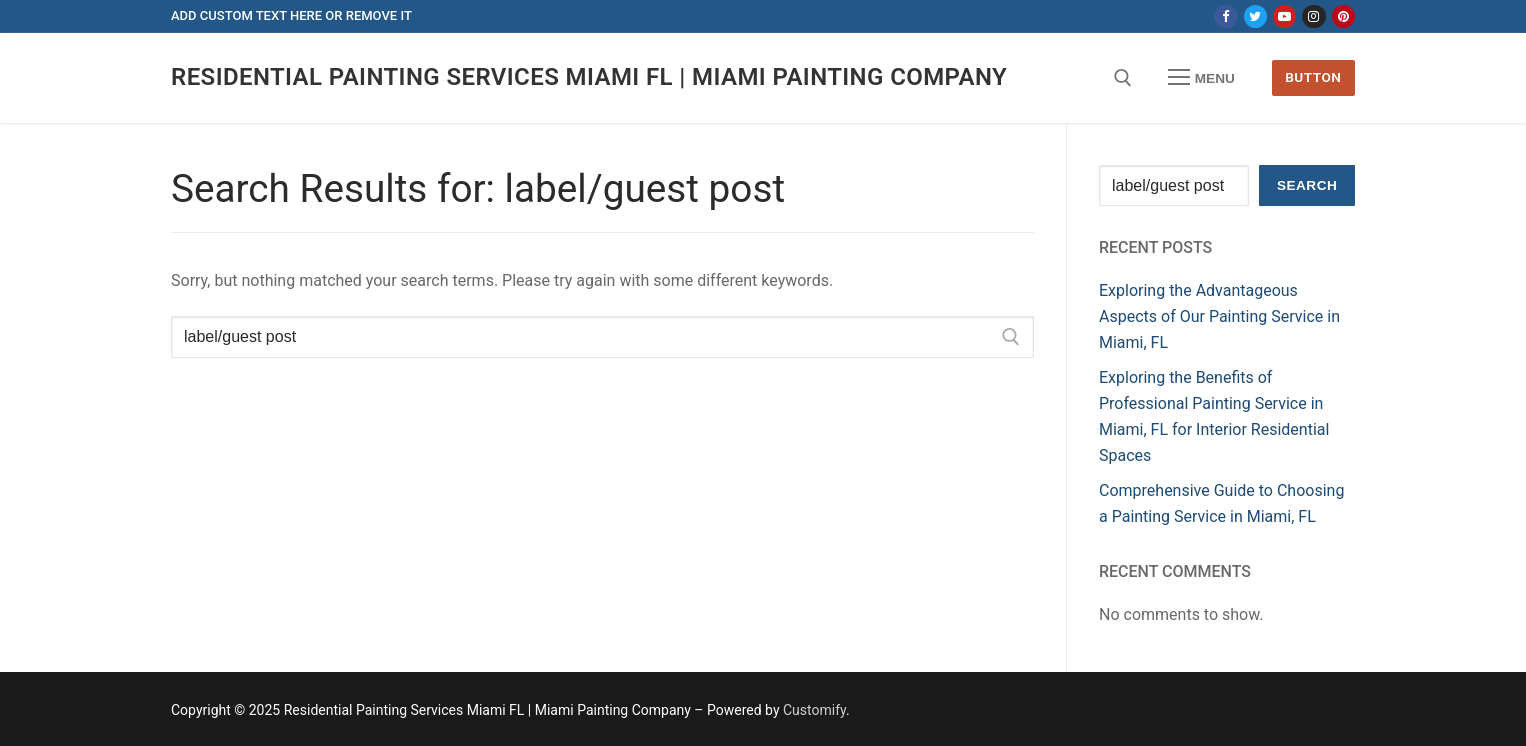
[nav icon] (1202, 78)
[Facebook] (1225, 16)
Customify (814, 710)
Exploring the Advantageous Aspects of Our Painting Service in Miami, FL (1219, 316)
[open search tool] (1123, 78)
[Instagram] (1313, 16)
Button (1313, 77)
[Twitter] (1255, 16)
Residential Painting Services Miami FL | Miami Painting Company (589, 77)
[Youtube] (1284, 16)
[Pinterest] (1343, 16)
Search (1307, 185)
